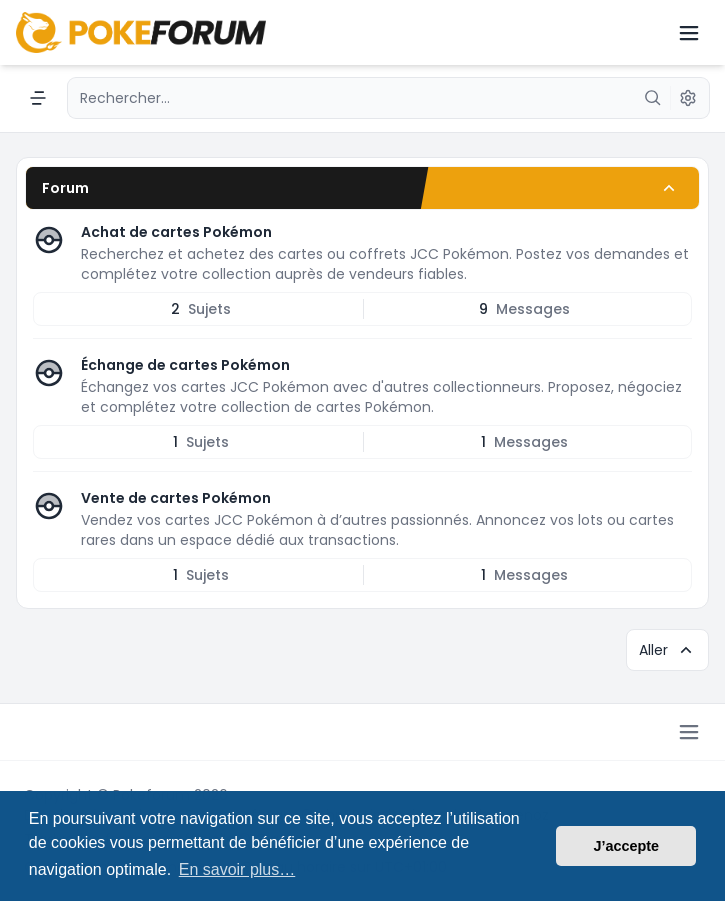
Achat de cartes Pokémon (176, 232)
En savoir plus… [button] (237, 869)
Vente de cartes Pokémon (176, 498)
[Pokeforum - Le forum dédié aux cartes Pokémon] (141, 32)
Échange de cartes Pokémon (185, 365)
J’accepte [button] (626, 846)
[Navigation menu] (38, 98)
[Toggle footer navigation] (689, 732)
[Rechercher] (653, 98)
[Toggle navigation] (689, 33)
